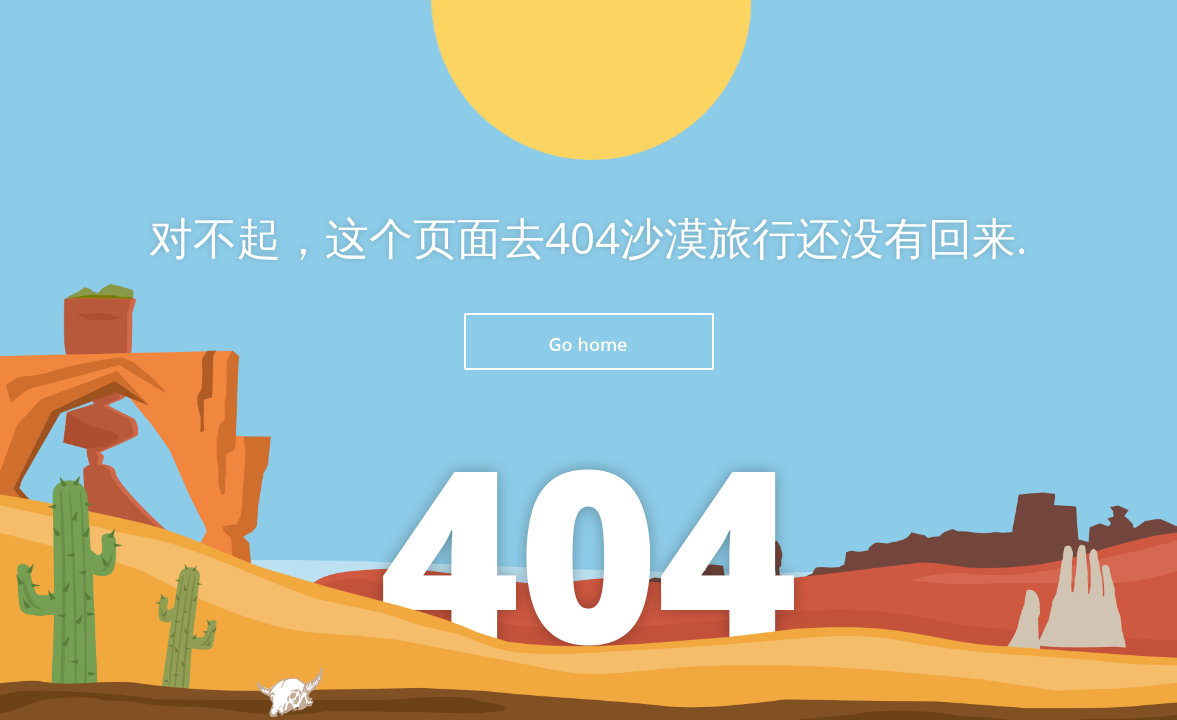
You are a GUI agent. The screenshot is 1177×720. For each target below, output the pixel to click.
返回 (589, 341)
